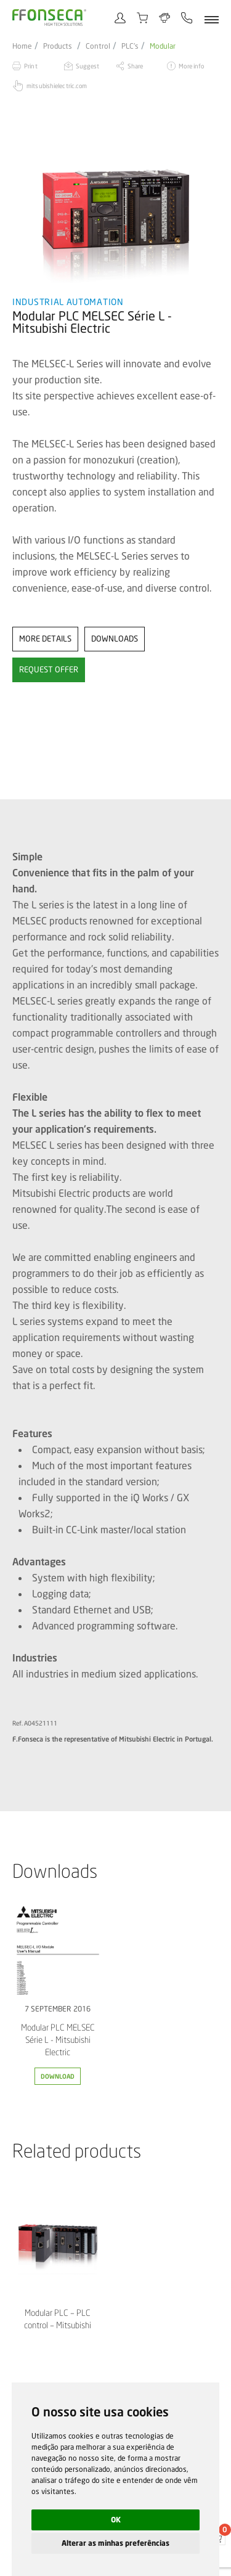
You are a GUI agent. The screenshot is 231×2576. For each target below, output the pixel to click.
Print (31, 66)
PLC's (130, 46)
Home (22, 46)
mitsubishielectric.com (56, 85)
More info (191, 66)
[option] (115, 208)
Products (57, 46)
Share (136, 66)
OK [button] (116, 2519)
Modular (163, 46)
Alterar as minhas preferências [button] (115, 2543)
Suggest (88, 66)
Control (98, 46)
